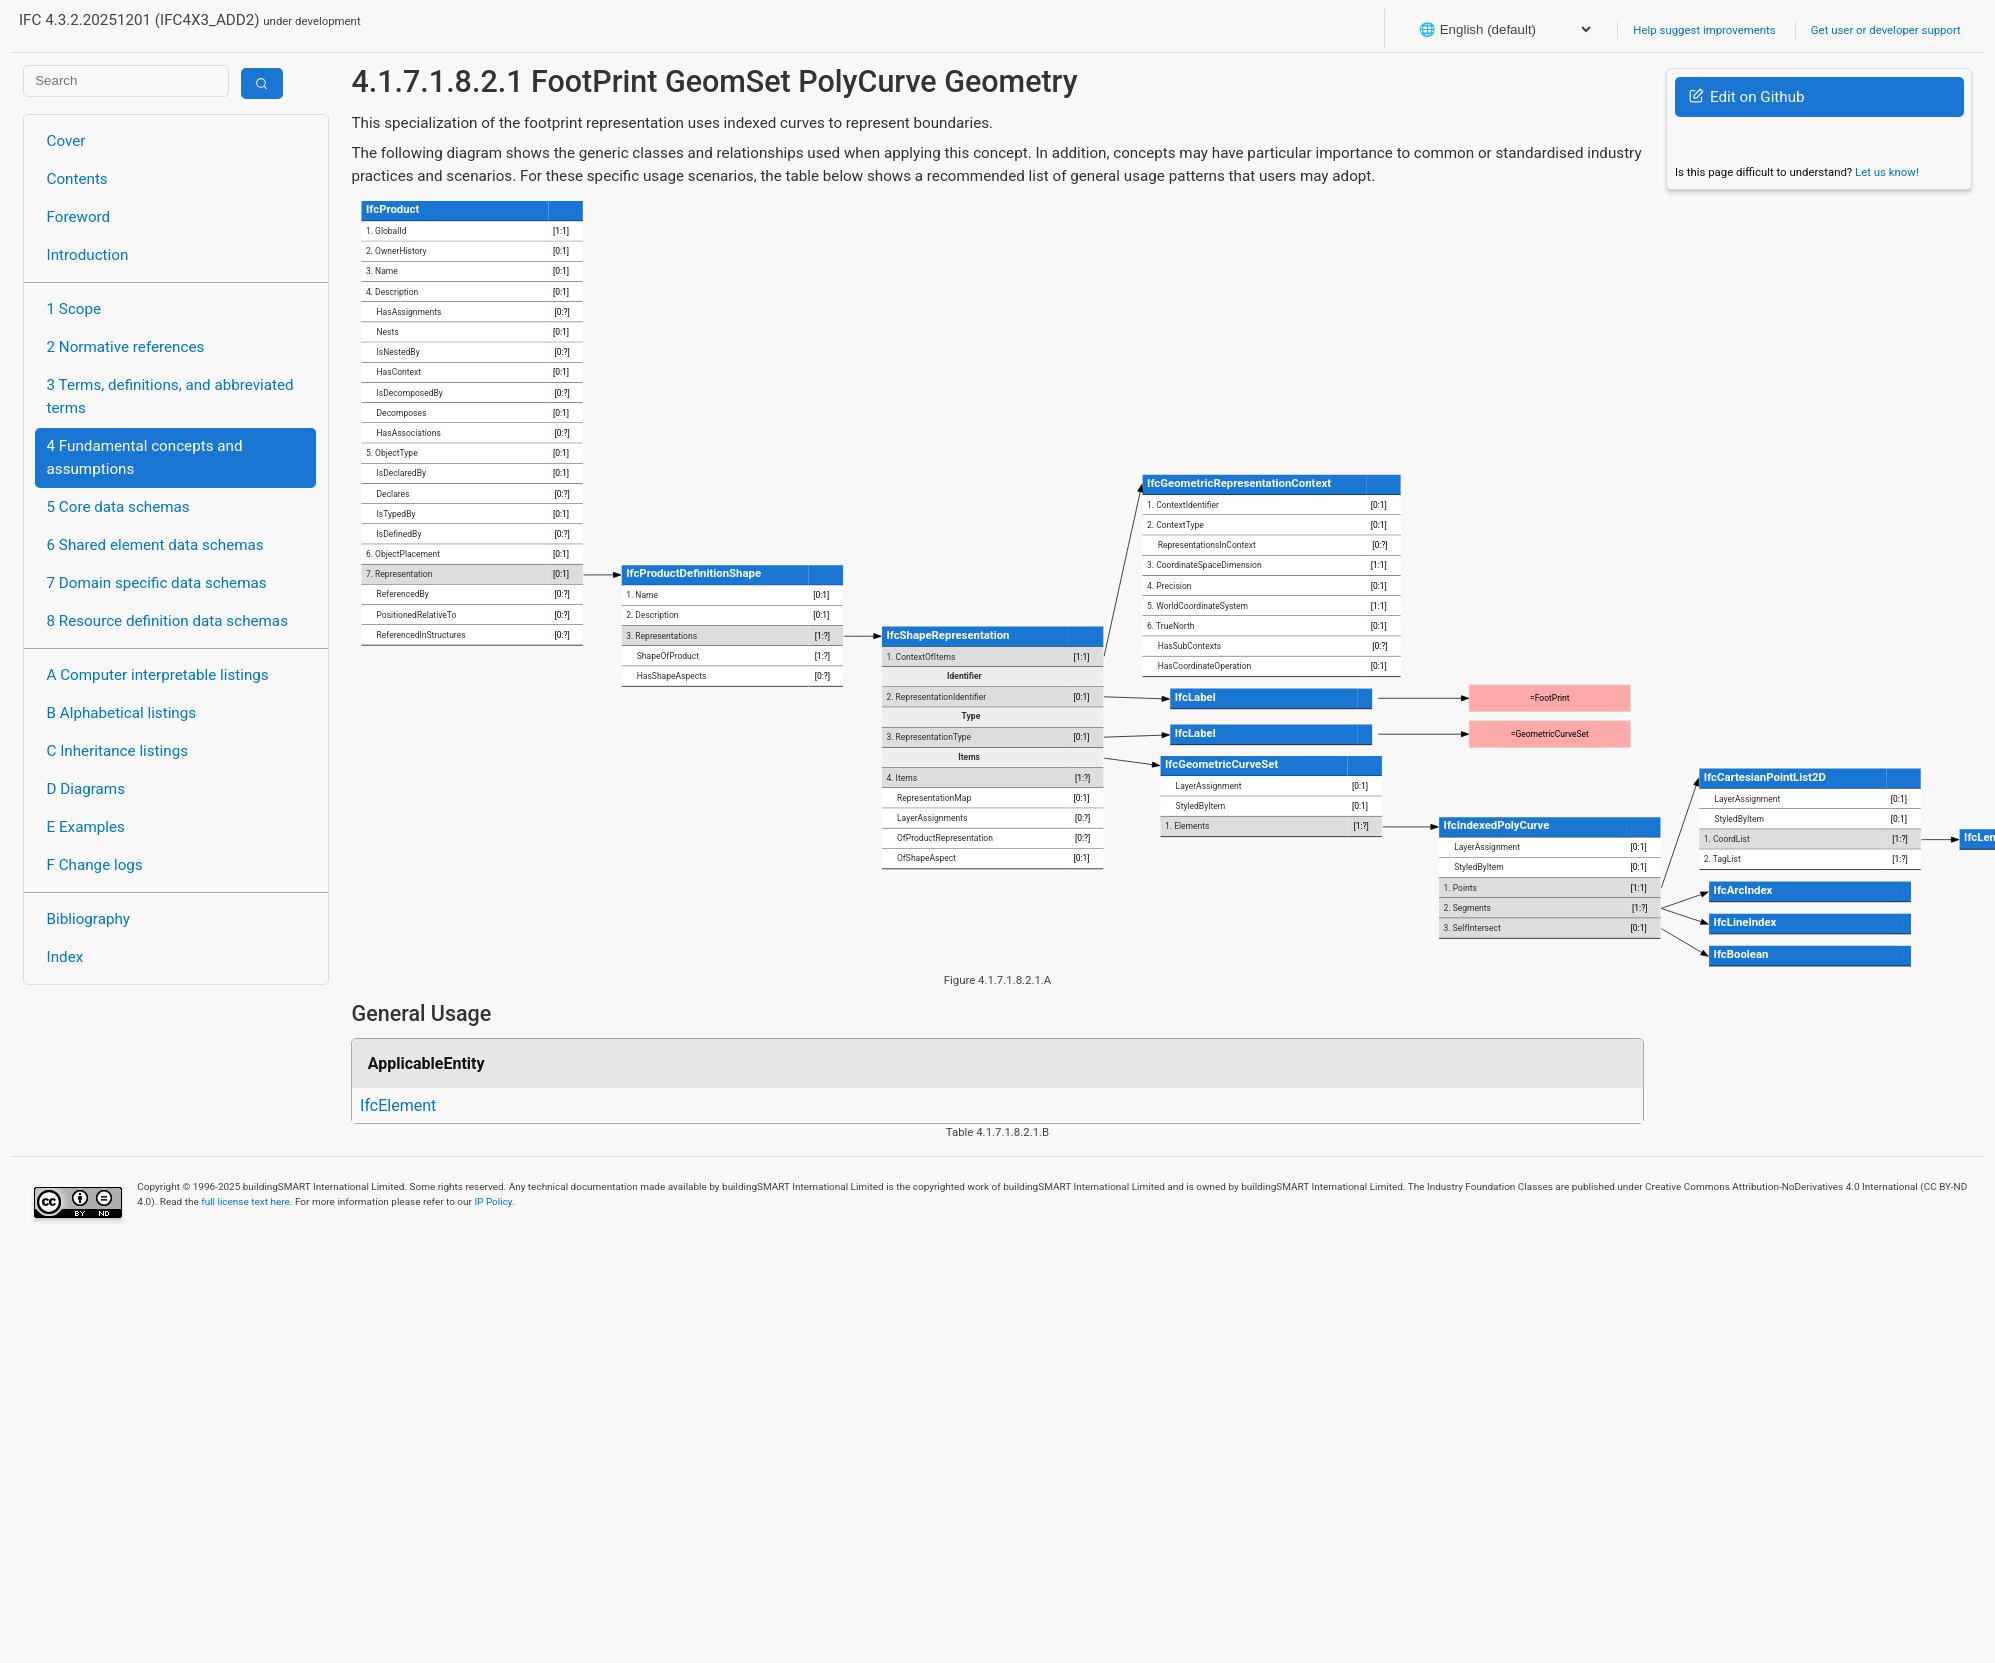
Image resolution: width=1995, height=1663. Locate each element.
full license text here (245, 1201)
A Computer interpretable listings (158, 675)
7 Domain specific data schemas (157, 583)
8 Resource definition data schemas (167, 621)
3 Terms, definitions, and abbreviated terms (170, 396)
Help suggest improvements (1704, 30)
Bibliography (88, 919)
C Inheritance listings (117, 751)
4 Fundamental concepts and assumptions (145, 457)
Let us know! (1887, 172)
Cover (66, 141)
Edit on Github (1746, 97)
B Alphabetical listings (122, 713)
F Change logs (95, 865)
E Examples (86, 827)
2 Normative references (126, 347)
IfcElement (398, 1105)
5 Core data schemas (118, 507)
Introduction (88, 255)
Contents (77, 179)
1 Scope (74, 309)
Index (65, 957)
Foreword (79, 217)
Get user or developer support (1886, 30)
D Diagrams (86, 789)
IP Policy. (494, 1201)
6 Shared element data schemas (155, 545)
